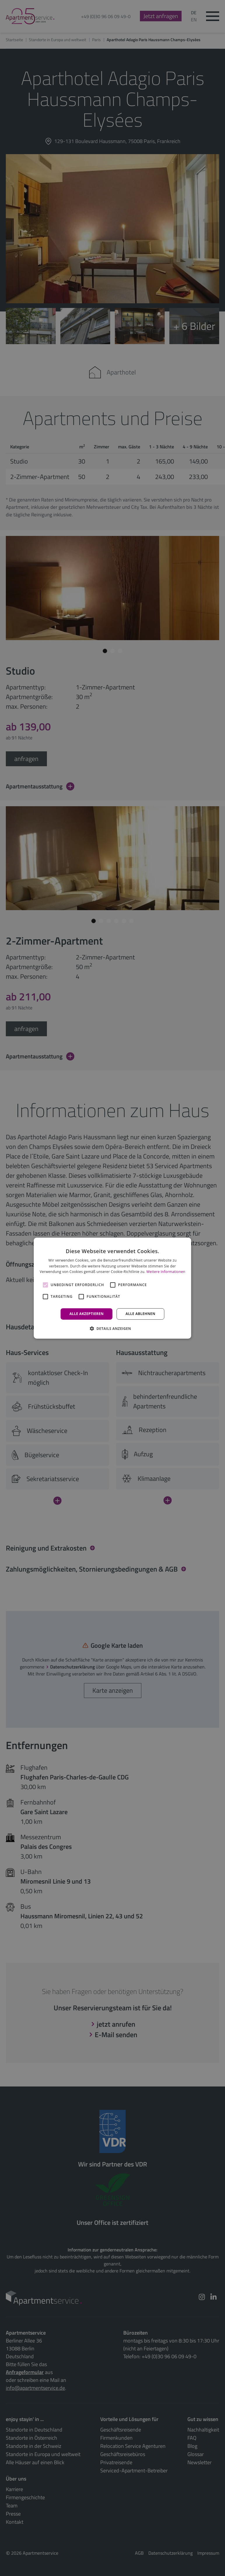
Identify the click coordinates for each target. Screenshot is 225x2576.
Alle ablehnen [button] (140, 1313)
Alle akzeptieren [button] (86, 1313)
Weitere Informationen (165, 1271)
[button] (112, 1328)
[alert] (112, 1288)
